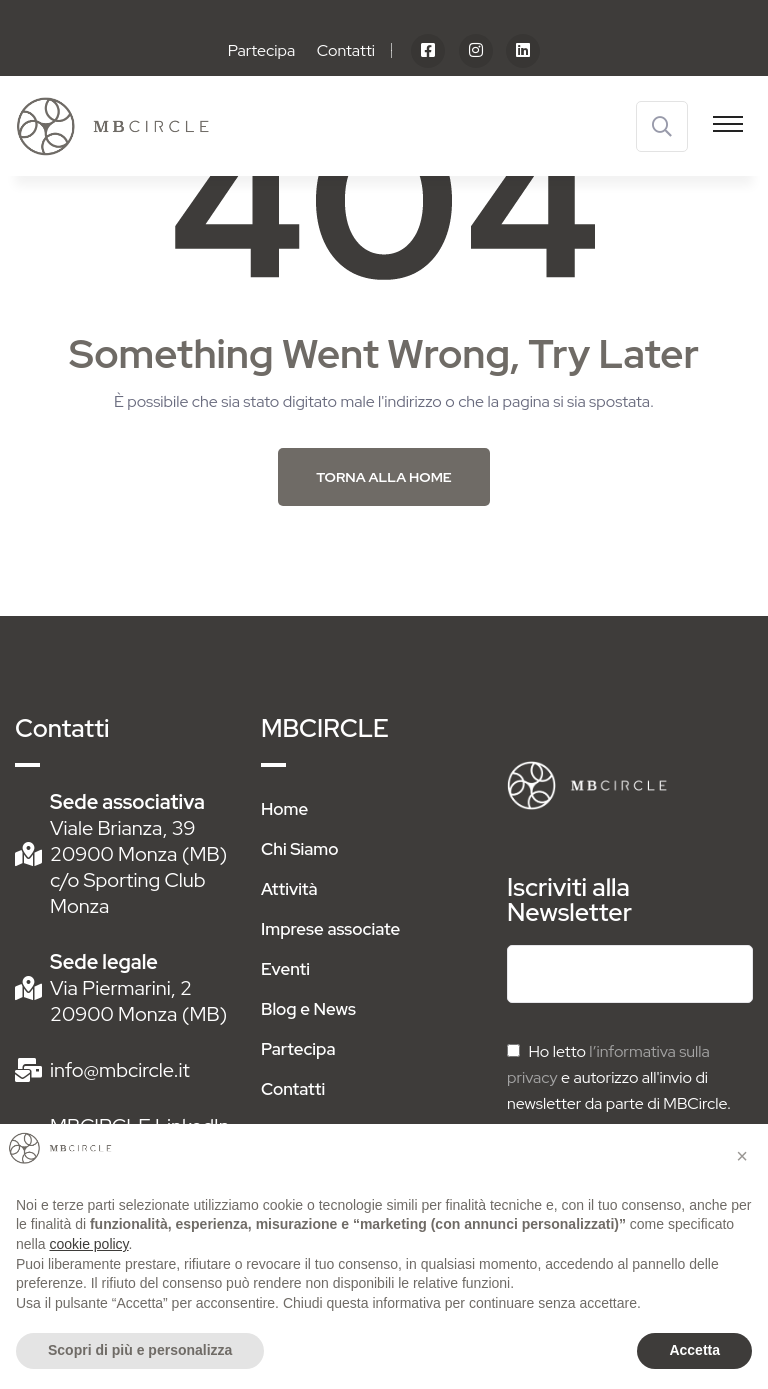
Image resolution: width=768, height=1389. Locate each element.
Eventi (285, 969)
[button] (742, 1156)
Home (284, 809)
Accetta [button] (694, 1350)
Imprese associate (330, 929)
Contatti (346, 50)
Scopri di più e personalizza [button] (140, 1350)
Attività (289, 889)
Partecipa (262, 50)
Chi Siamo (300, 849)
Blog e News (308, 1009)
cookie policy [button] (88, 1244)
